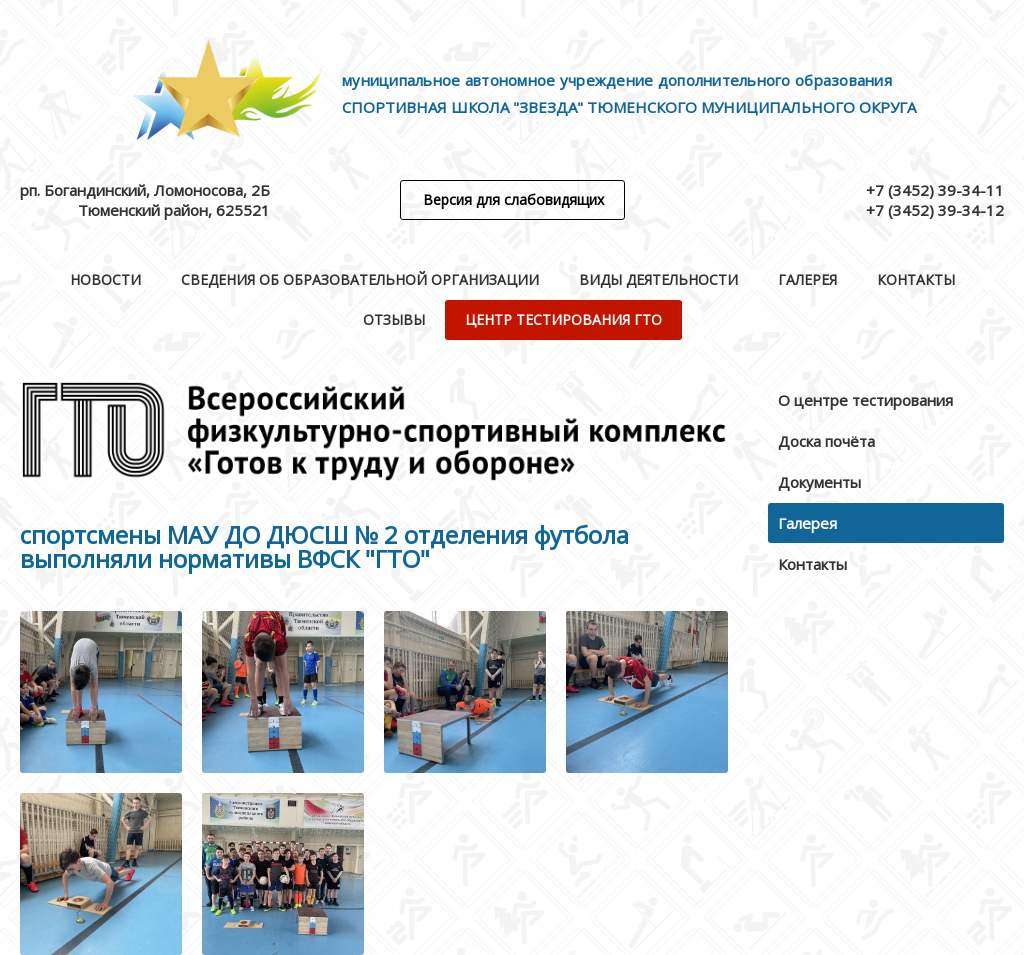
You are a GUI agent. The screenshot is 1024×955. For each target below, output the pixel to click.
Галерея (807, 279)
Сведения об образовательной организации (360, 279)
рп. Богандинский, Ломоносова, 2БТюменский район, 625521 (145, 200)
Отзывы (394, 319)
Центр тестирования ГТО (563, 319)
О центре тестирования (865, 400)
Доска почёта (826, 441)
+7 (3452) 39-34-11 (935, 190)
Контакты (916, 279)
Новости (105, 279)
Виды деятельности (658, 279)
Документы (819, 482)
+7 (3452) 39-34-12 (935, 210)
